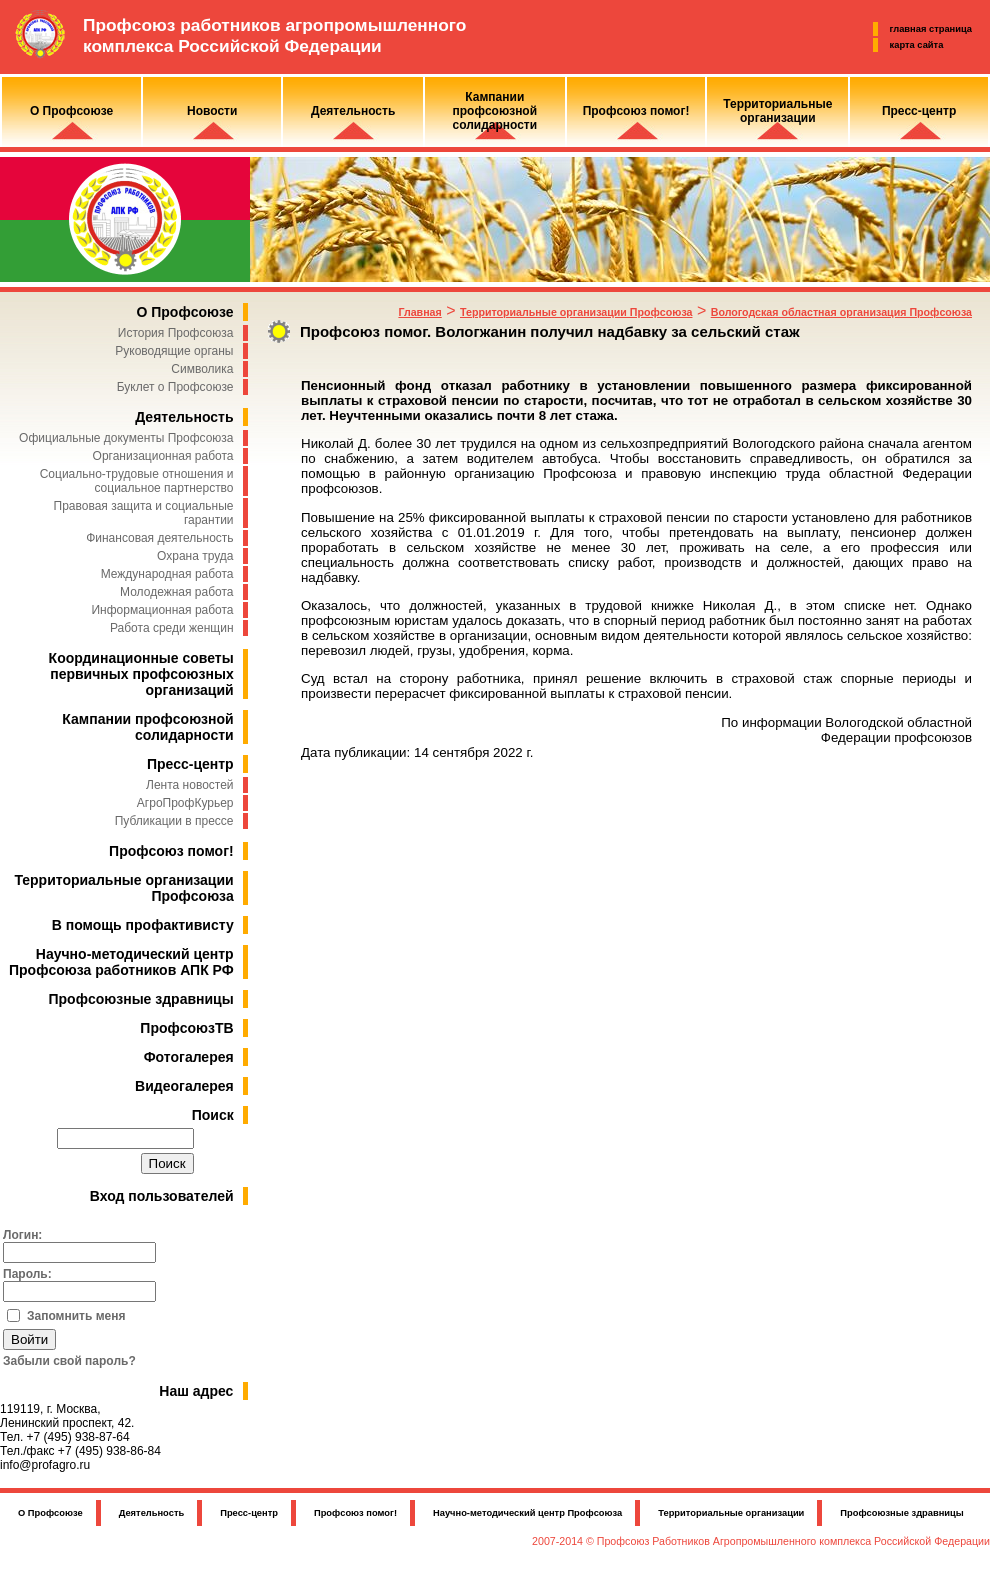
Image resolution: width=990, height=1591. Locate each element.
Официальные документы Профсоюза (126, 438)
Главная (419, 312)
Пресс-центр (190, 764)
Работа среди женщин (172, 628)
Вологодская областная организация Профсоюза (841, 312)
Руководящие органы (174, 351)
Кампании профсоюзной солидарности (147, 727)
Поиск (213, 1115)
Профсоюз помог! (171, 851)
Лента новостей (190, 785)
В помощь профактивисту (143, 925)
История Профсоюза (176, 333)
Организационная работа (163, 456)
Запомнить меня (76, 1316)
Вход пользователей (162, 1196)
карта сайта (917, 45)
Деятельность (184, 417)
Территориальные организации (731, 1513)
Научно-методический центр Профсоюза (527, 1513)
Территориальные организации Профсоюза (576, 312)
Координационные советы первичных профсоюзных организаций (141, 674)
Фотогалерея (189, 1057)
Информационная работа (162, 610)
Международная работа (167, 574)
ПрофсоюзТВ (186, 1028)
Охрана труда (195, 556)
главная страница (931, 29)
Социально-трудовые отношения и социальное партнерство (137, 481)
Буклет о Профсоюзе (175, 387)
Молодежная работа (176, 592)
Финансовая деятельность (159, 538)
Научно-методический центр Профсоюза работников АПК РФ (121, 962)
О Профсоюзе (184, 312)
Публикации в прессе (174, 821)
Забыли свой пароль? (69, 1361)
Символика (202, 369)
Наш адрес (196, 1391)
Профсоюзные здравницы (141, 999)
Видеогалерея (184, 1086)
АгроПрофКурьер (185, 803)
